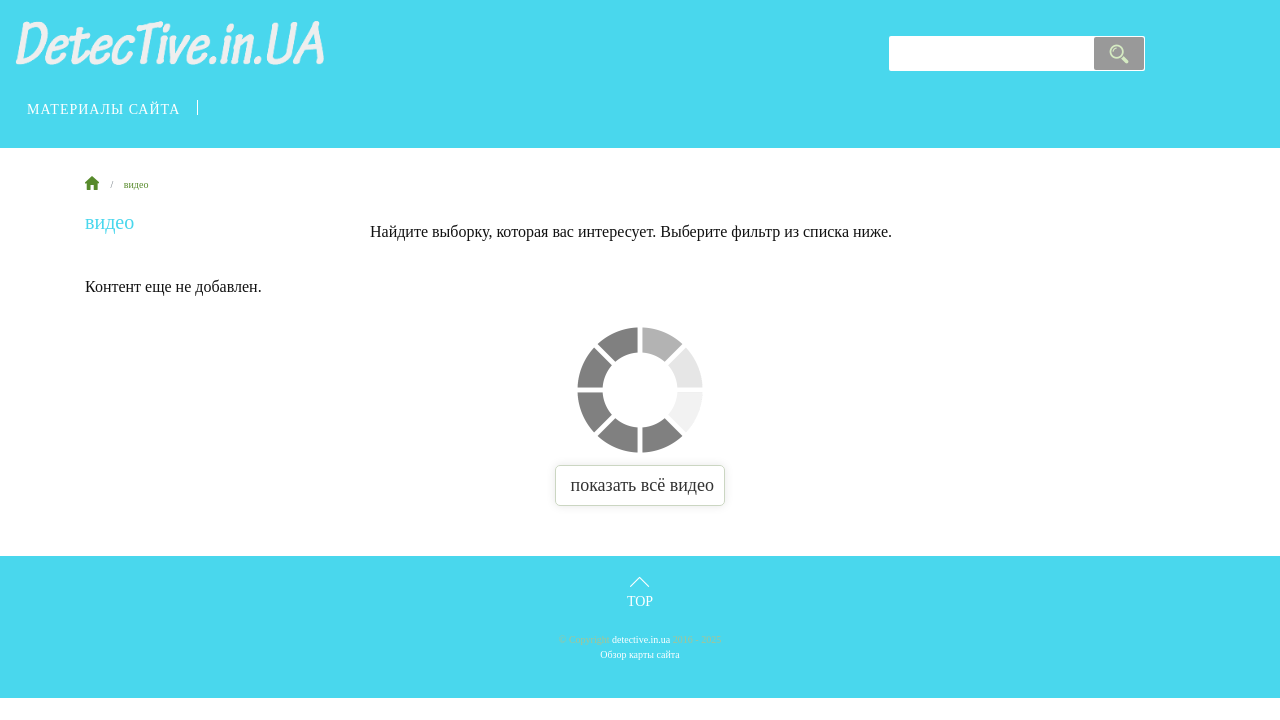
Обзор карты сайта (640, 654)
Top (640, 601)
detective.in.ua (641, 639)
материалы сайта (103, 109)
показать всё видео (640, 485)
